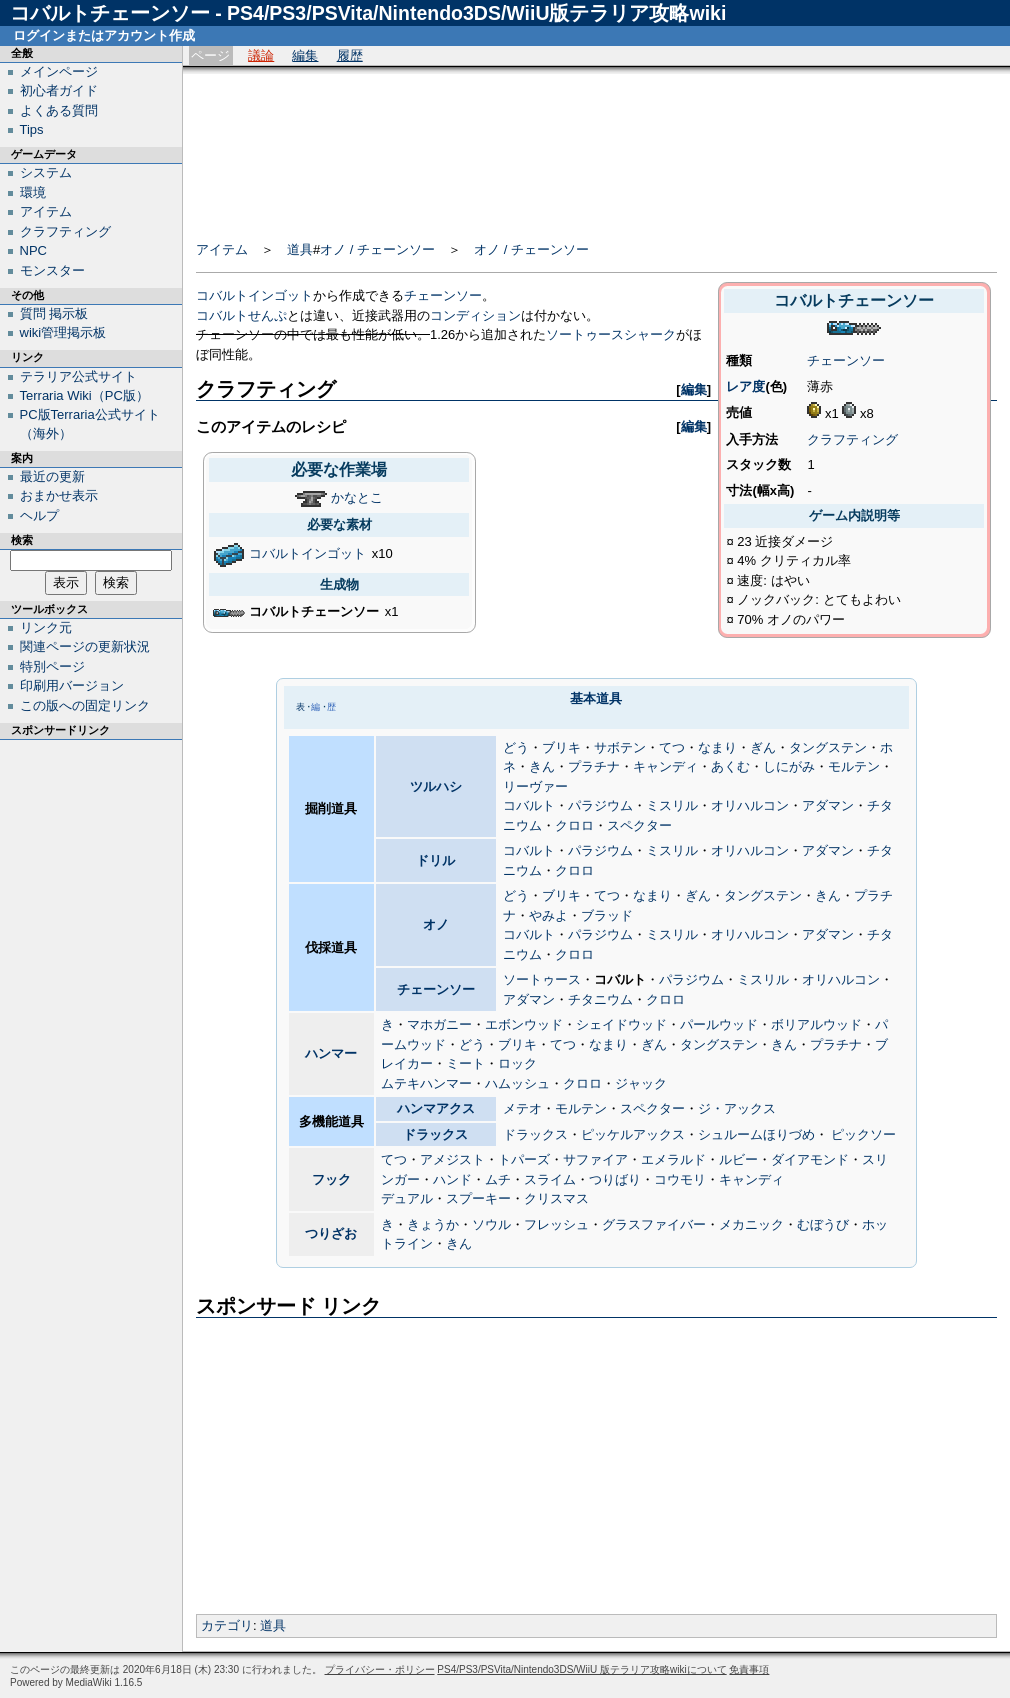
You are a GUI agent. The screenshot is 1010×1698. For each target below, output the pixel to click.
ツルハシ (436, 786)
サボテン (620, 747)
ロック (517, 1063)
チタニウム (600, 999)
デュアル (407, 1198)
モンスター (52, 270)
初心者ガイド (59, 90)
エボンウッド (524, 1024)
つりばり (615, 1179)
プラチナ (594, 766)
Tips (32, 129)
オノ (436, 924)
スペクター (639, 825)
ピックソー (863, 1134)
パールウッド (719, 1024)
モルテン (854, 766)
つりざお (331, 1233)
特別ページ (52, 666)
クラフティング (852, 439)
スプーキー (478, 1198)
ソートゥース (542, 979)
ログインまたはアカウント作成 (104, 35)
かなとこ (357, 497)
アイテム (222, 249)
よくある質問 (59, 110)
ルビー (738, 1159)
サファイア (595, 1159)
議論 (261, 55)
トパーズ (524, 1159)
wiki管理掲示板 (63, 332)
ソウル (491, 1224)
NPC (33, 250)
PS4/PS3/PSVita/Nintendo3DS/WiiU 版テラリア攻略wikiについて (581, 1669)
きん (542, 766)
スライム (550, 1179)
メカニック (751, 1224)
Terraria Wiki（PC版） (84, 395)
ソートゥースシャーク (611, 334)
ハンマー (331, 1053)
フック (331, 1179)
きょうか (433, 1224)
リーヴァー (535, 786)
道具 (300, 249)
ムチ (498, 1179)
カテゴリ (227, 1625)
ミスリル (672, 805)
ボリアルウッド (816, 1024)
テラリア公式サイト (78, 376)
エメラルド (673, 1159)
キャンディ (665, 766)
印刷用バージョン (72, 685)
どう (516, 747)
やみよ (548, 915)
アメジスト (452, 1159)
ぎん (763, 747)
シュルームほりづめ (756, 1134)
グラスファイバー (654, 1224)
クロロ (574, 825)
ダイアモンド (810, 1159)
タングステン (828, 747)
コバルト (529, 805)
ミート (465, 1063)
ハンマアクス (436, 1108)
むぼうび (823, 1224)
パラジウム (600, 805)
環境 (33, 192)
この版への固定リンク (85, 705)
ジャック (641, 1083)
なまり (717, 747)
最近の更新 (52, 476)
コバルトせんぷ (241, 315)
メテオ (522, 1108)
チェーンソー (846, 360)
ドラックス (435, 1134)
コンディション (475, 315)
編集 (305, 55)
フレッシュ (556, 1224)
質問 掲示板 (54, 313)
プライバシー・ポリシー (380, 1669)
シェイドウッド (621, 1024)
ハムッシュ (517, 1083)
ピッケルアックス (633, 1134)
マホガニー (439, 1024)
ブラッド (607, 915)
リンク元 (46, 627)
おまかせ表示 (59, 495)
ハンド (452, 1179)
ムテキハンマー (426, 1083)
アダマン (828, 805)
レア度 (745, 386)
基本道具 (596, 698)
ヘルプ (39, 515)
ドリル (435, 860)
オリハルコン (750, 805)
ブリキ (561, 747)
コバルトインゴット (254, 295)
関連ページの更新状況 (85, 646)
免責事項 (749, 1669)
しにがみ (789, 766)
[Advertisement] (596, 147)
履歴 (350, 55)
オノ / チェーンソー (377, 249)
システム (46, 172)
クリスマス (556, 1198)
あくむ (730, 766)
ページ (210, 55)
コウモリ (680, 1179)
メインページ (59, 71)
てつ (672, 747)
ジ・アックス (737, 1108)
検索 (22, 540)
